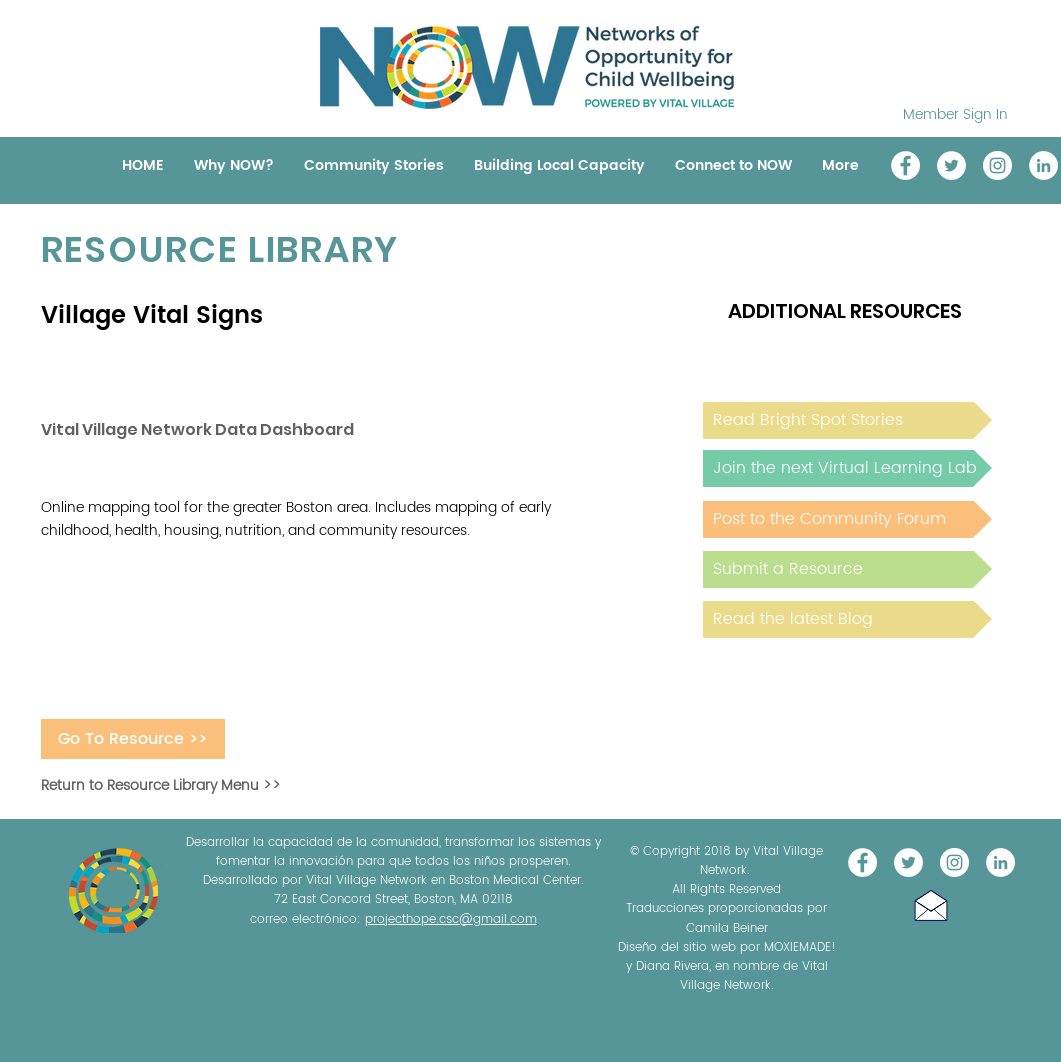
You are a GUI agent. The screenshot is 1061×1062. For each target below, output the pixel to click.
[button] (931, 905)
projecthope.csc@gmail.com (451, 919)
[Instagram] (997, 165)
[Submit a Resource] (847, 569)
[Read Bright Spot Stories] (847, 420)
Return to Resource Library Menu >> (161, 785)
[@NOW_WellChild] (951, 165)
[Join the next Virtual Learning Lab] (847, 468)
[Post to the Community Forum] (847, 519)
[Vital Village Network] (905, 165)
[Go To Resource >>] (133, 739)
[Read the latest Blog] (847, 619)
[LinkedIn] (1043, 165)
